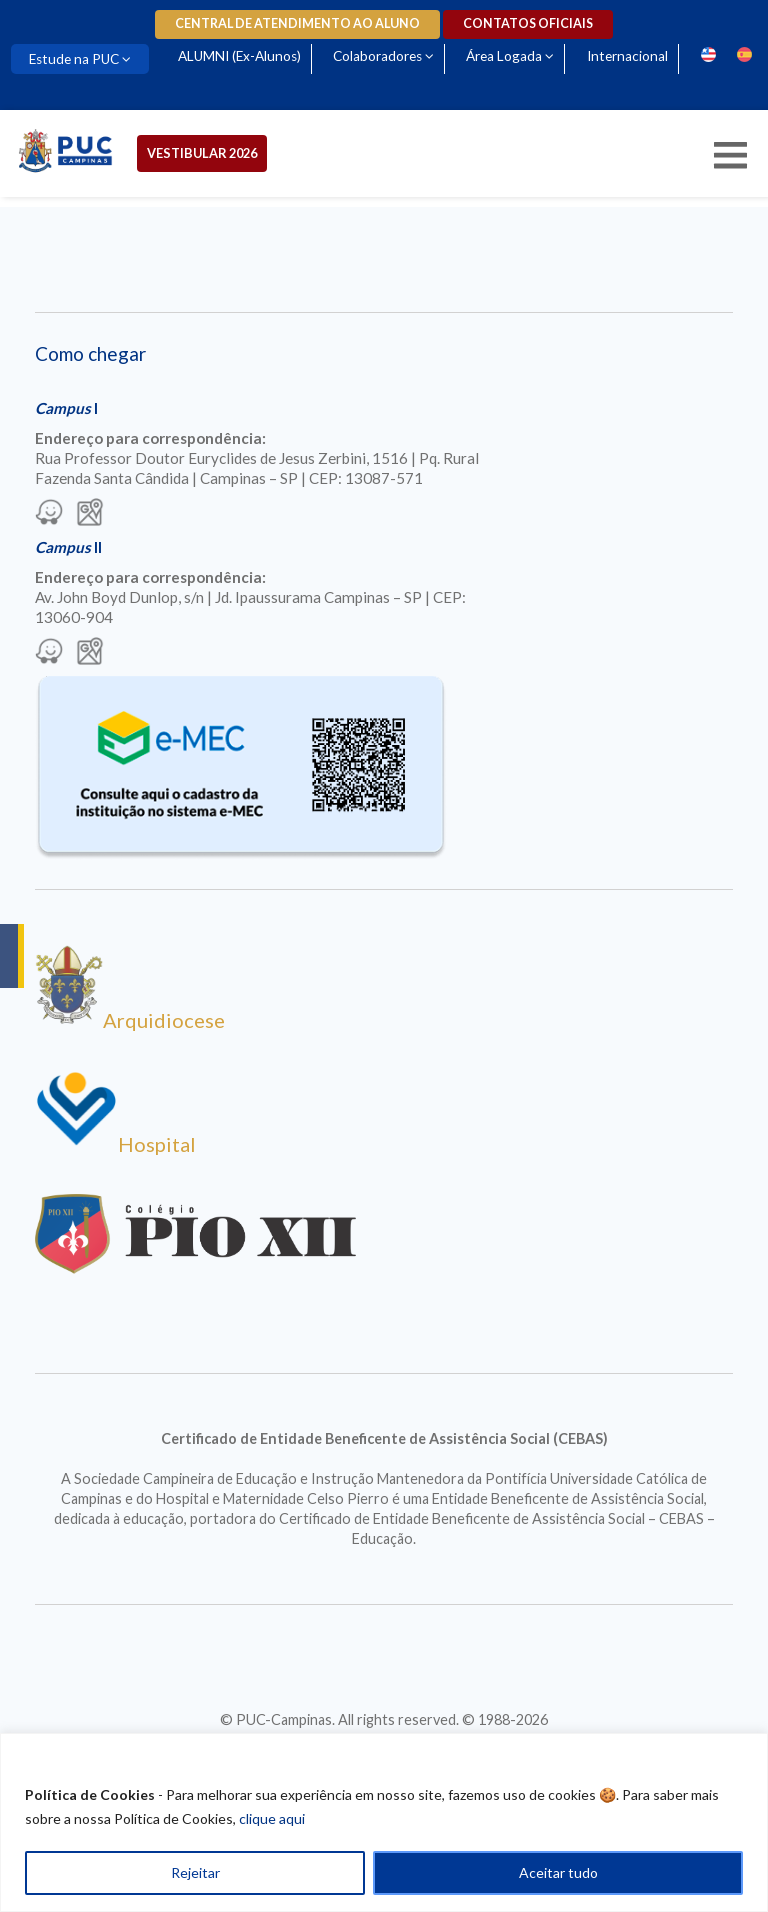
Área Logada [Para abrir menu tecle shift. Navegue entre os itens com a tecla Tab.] (504, 56)
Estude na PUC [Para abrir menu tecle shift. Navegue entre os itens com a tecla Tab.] (74, 59)
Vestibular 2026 (202, 153)
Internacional (627, 56)
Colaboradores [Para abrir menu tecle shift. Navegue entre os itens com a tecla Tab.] (377, 56)
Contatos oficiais (528, 23)
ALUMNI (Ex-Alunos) (239, 56)
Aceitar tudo (558, 1872)
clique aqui (272, 1818)
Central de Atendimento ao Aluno (297, 23)
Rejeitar (195, 1872)
